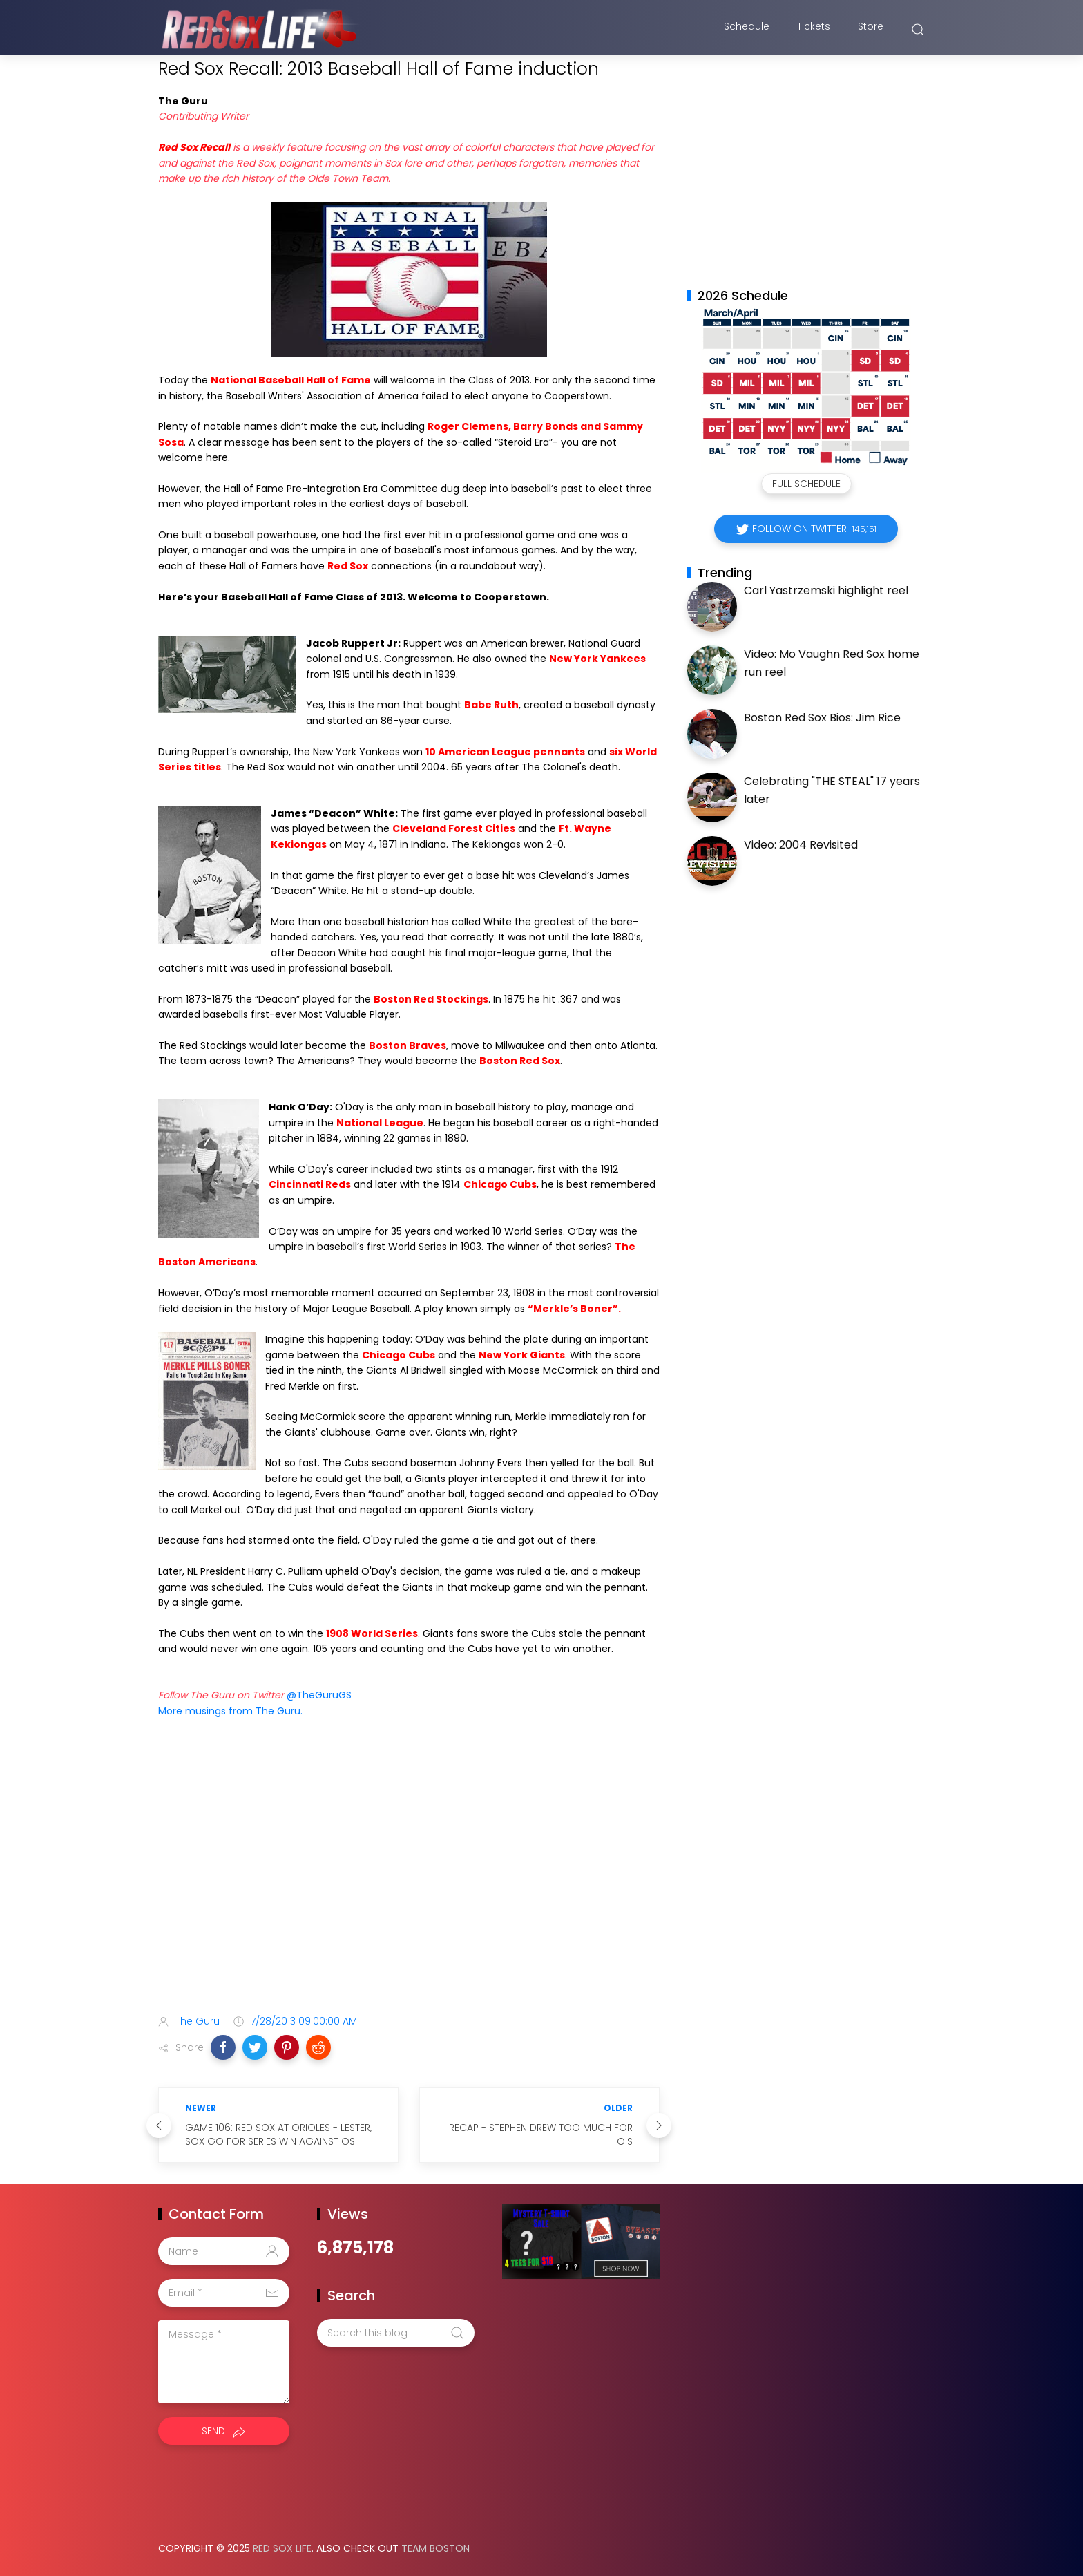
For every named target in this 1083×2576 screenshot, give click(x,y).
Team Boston (435, 2548)
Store (870, 30)
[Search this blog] (396, 2333)
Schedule (746, 30)
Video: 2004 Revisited (801, 845)
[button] (223, 2047)
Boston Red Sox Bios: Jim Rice (822, 718)
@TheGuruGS (319, 1695)
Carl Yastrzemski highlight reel (826, 590)
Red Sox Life (282, 2548)
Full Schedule (806, 484)
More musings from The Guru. (230, 1711)
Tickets (813, 30)
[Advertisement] (409, 1894)
